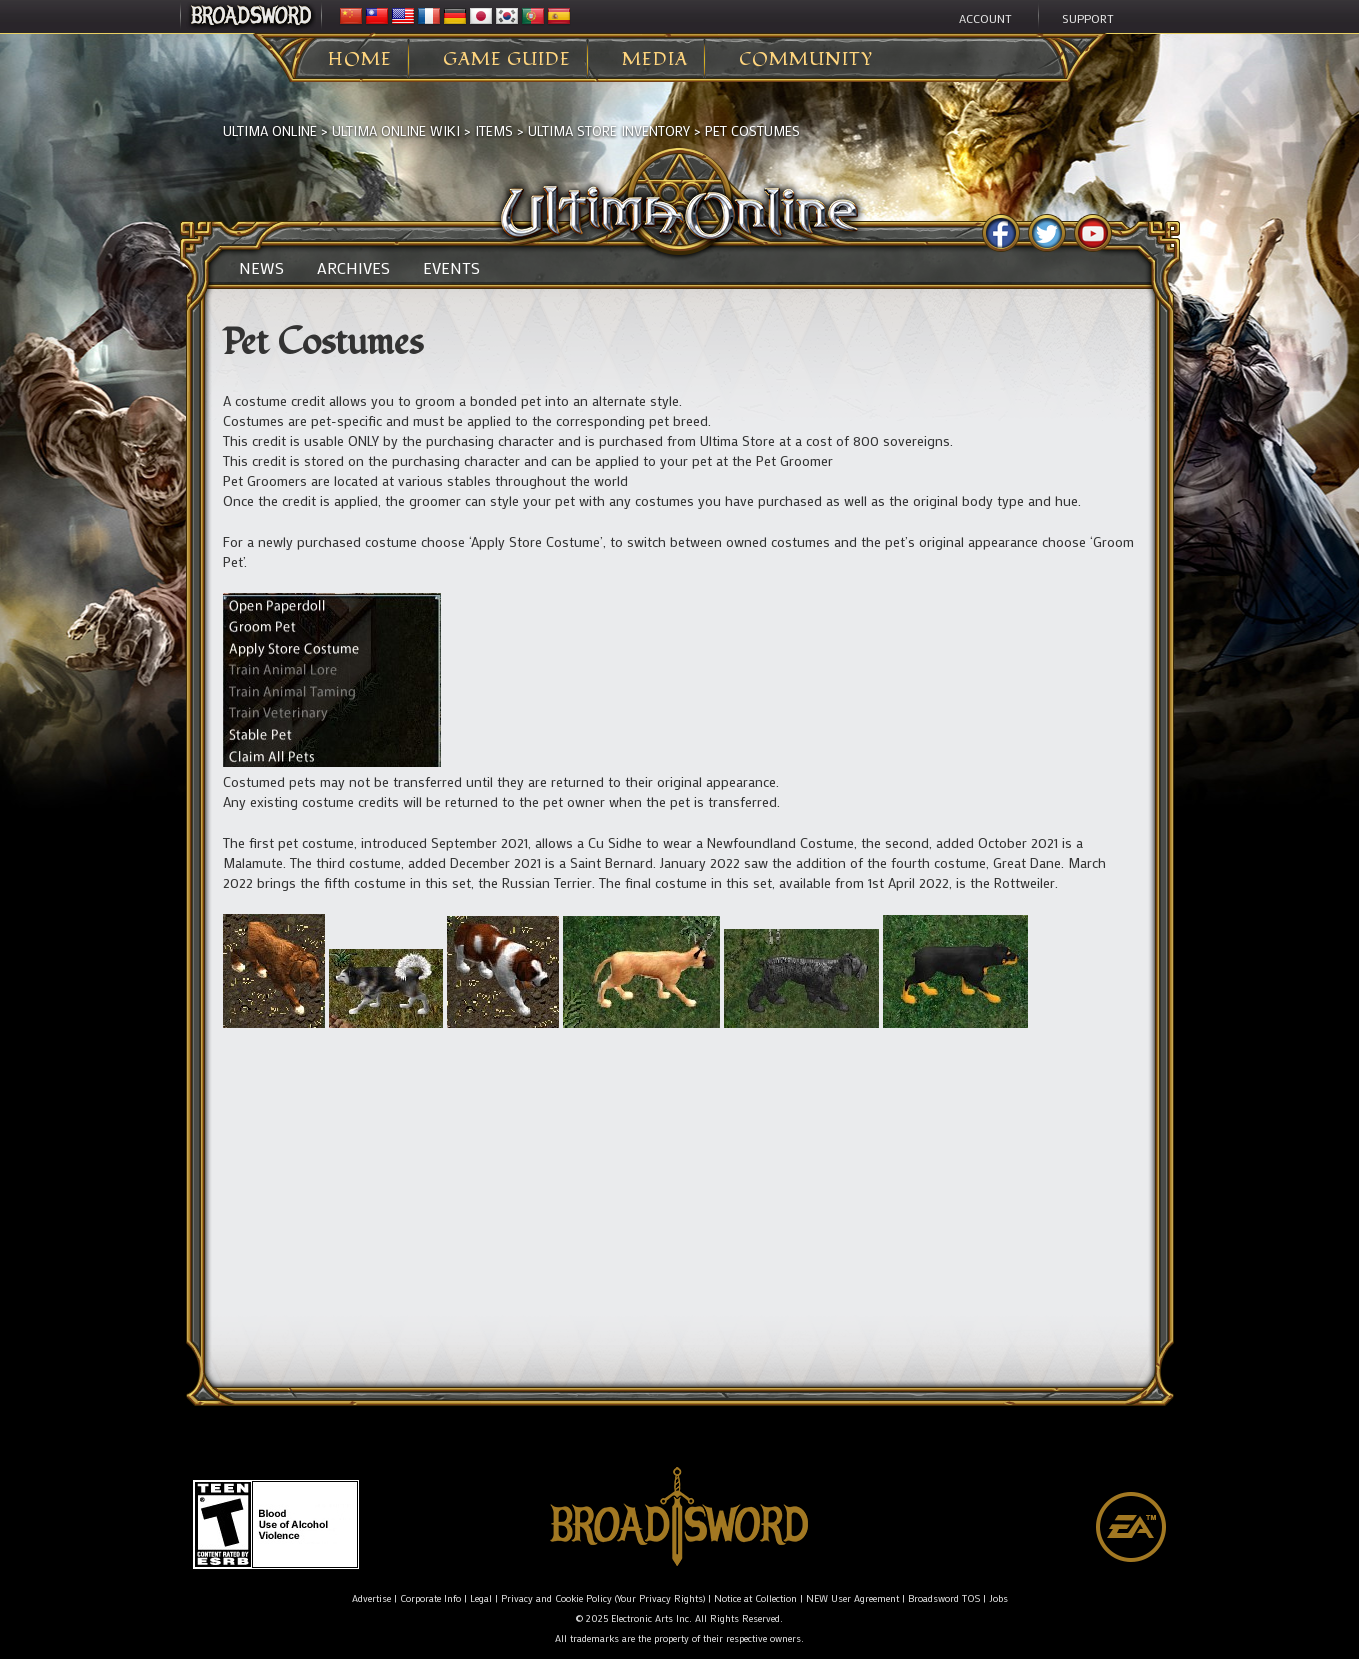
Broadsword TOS (944, 1598)
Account (985, 18)
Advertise (371, 1598)
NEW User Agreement (852, 1598)
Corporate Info (430, 1598)
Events (451, 268)
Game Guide (507, 60)
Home (360, 60)
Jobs (998, 1598)
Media (655, 60)
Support (1088, 18)
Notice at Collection (755, 1598)
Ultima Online (270, 130)
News (261, 268)
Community (806, 60)
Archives (353, 268)
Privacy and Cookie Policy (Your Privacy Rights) (603, 1598)
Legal (481, 1598)
